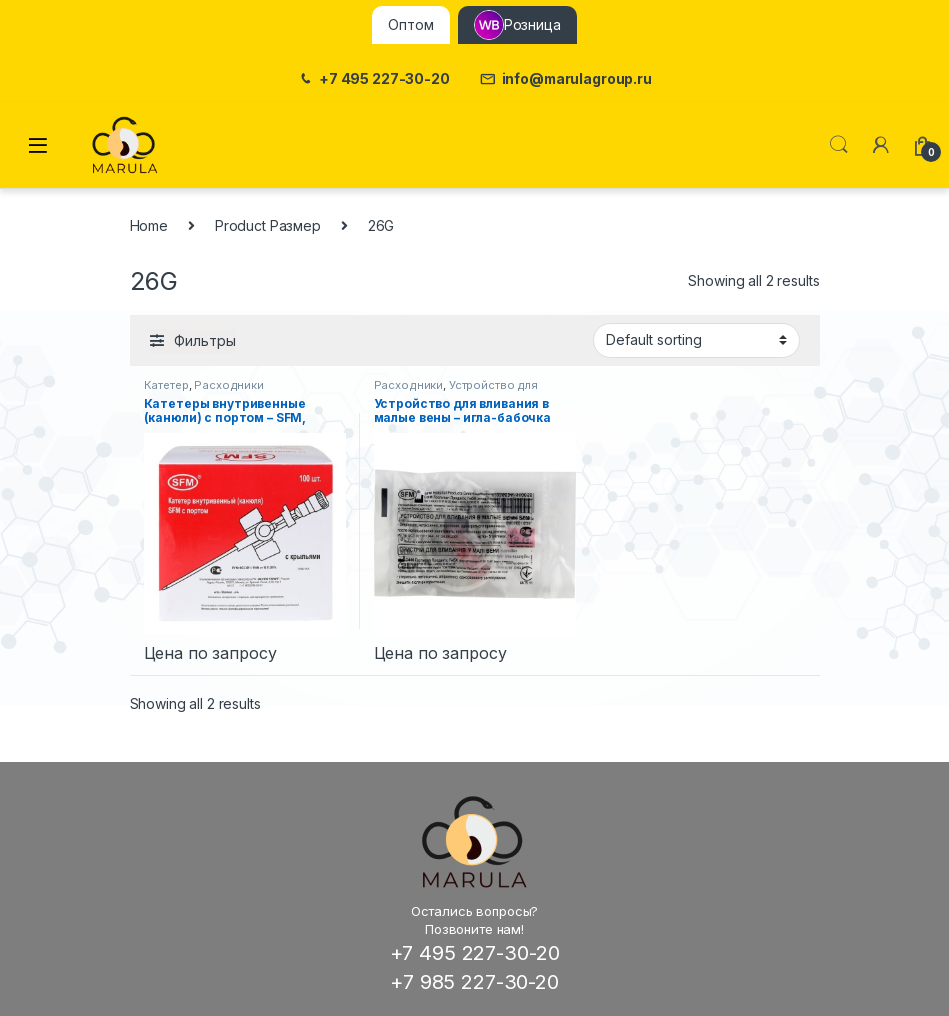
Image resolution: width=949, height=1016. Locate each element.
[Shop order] (696, 340)
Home (149, 225)
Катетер (166, 385)
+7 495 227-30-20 (373, 79)
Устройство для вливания (456, 391)
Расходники (229, 385)
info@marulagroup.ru (566, 79)
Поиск (839, 145)
